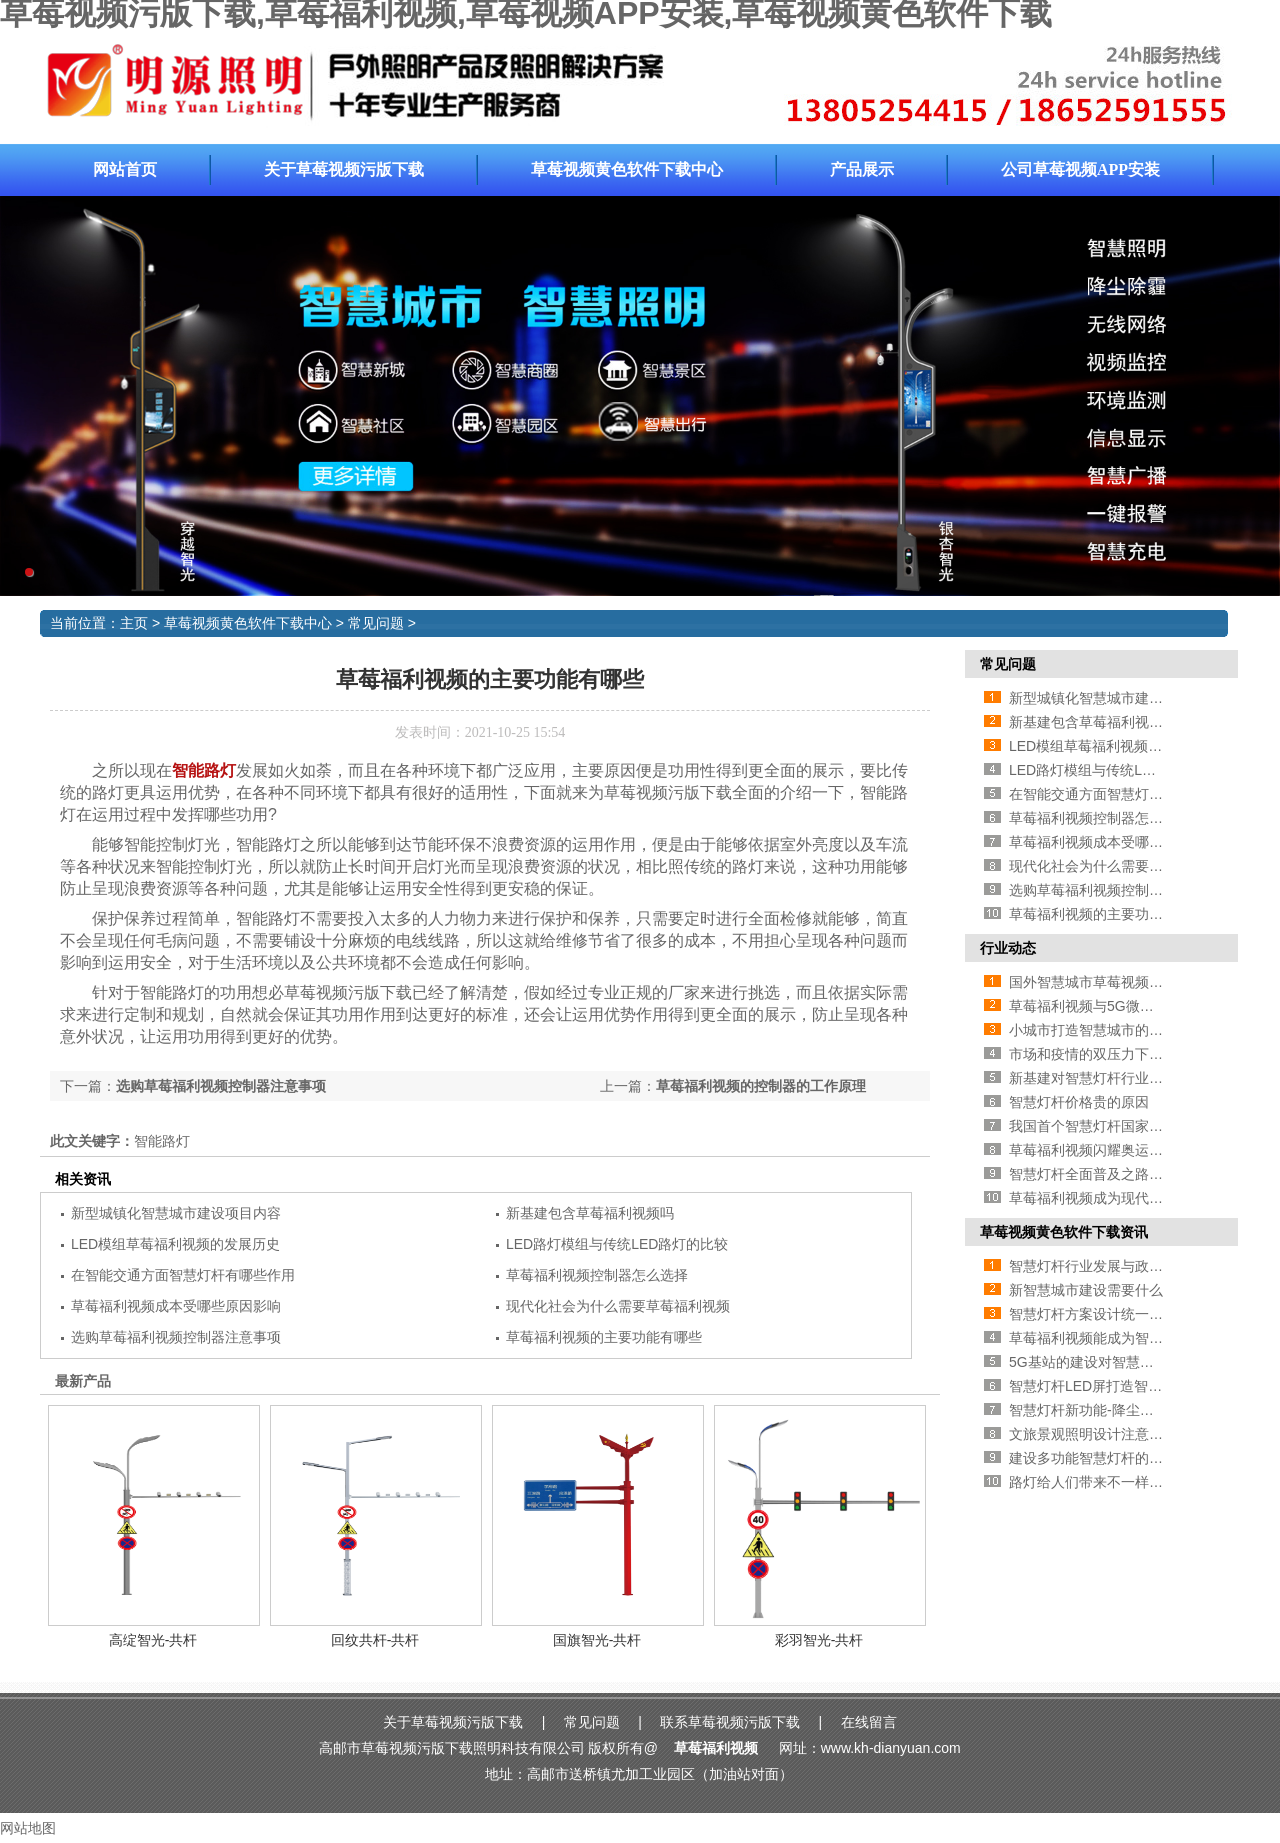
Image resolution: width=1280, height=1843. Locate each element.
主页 (134, 623)
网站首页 (125, 169)
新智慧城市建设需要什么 (1086, 1290)
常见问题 (376, 623)
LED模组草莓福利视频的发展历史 (175, 1244)
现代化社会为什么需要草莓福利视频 (618, 1306)
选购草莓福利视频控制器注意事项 (221, 1086)
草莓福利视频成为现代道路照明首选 (1121, 1198)
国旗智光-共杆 (597, 1640)
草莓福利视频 (716, 1748)
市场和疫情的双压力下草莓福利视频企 (1128, 1054)
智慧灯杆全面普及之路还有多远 (1107, 1174)
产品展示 (862, 169)
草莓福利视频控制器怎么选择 (597, 1275)
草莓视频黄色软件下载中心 (627, 169)
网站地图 (28, 1828)
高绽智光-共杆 (153, 1640)
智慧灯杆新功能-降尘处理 (1088, 1410)
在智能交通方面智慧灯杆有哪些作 (1114, 794)
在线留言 (869, 1722)
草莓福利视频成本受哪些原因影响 (176, 1306)
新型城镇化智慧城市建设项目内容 (176, 1213)
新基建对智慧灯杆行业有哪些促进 (1114, 1078)
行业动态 (1008, 948)
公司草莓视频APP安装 (1080, 169)
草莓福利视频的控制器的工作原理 (761, 1086)
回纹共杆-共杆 (375, 1640)
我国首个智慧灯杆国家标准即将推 (1114, 1126)
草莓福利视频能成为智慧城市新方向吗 (1128, 1338)
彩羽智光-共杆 (819, 1640)
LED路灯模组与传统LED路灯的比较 (617, 1244)
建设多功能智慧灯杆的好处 (1093, 1458)
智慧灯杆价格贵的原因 (1079, 1102)
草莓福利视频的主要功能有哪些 (604, 1337)
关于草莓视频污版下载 (344, 169)
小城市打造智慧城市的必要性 (1100, 1030)
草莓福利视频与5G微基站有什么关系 (1123, 1006)
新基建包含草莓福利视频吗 (590, 1213)
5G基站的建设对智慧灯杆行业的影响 (1123, 1362)
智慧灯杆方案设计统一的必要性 (1107, 1314)
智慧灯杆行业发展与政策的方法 (1107, 1266)
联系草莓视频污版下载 (730, 1722)
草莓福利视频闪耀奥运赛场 (1093, 1150)
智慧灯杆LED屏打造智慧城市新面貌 (1120, 1386)
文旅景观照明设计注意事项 (1093, 1434)
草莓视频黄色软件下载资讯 (1064, 1232)
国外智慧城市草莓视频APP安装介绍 (1121, 982)
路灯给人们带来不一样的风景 (1100, 1482)
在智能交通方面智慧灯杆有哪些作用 (183, 1275)
